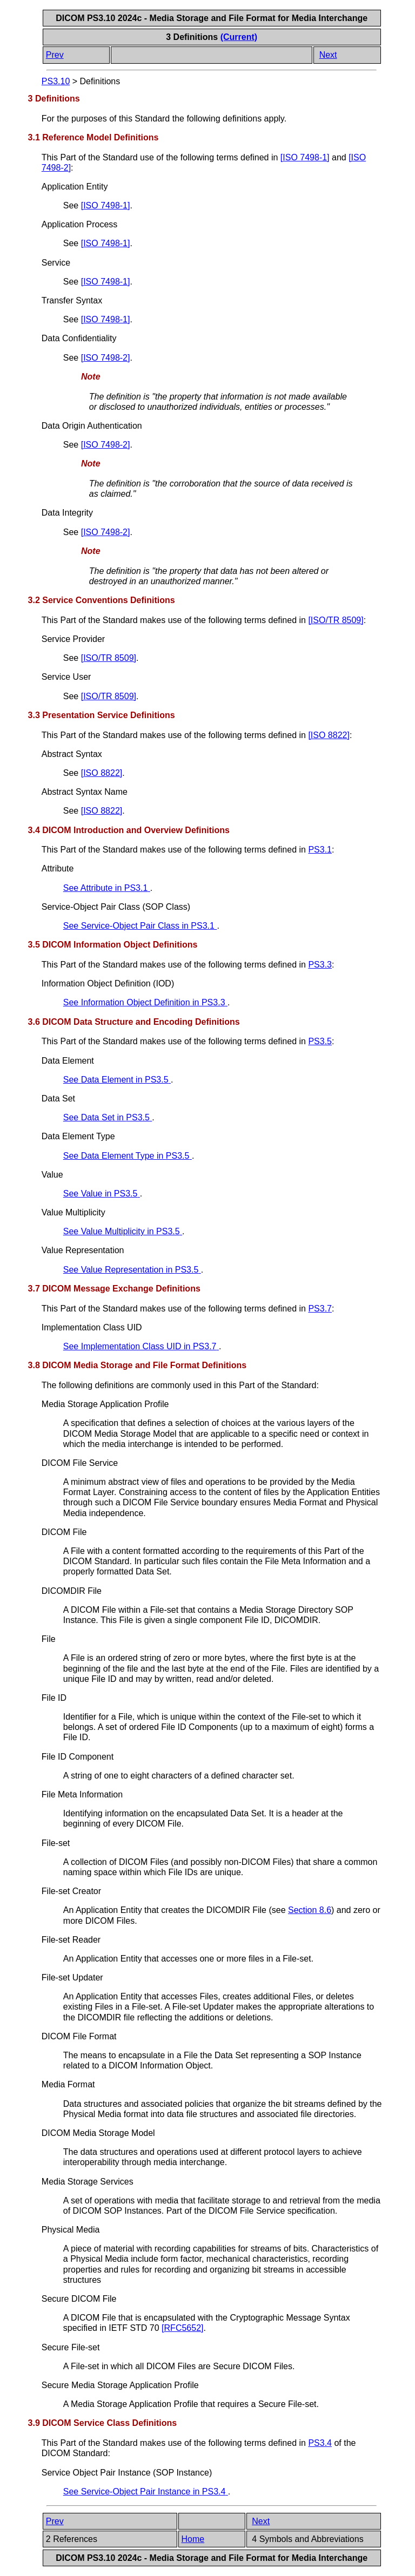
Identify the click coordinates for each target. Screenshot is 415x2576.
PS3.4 (320, 2442)
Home (193, 2539)
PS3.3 (320, 964)
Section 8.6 (309, 1910)
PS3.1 (320, 849)
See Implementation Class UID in (141, 1346)
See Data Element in (117, 1079)
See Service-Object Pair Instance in (145, 2491)
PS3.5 (320, 1041)
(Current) (238, 37)
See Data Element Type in (127, 1155)
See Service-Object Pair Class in (140, 925)
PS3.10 (56, 81)
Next (328, 54)
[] (305, 157)
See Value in (101, 1193)
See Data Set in (107, 1117)
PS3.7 (320, 1308)
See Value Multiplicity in (122, 1231)
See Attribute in (106, 888)
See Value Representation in (132, 1269)
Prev (55, 54)
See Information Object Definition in (145, 1002)
